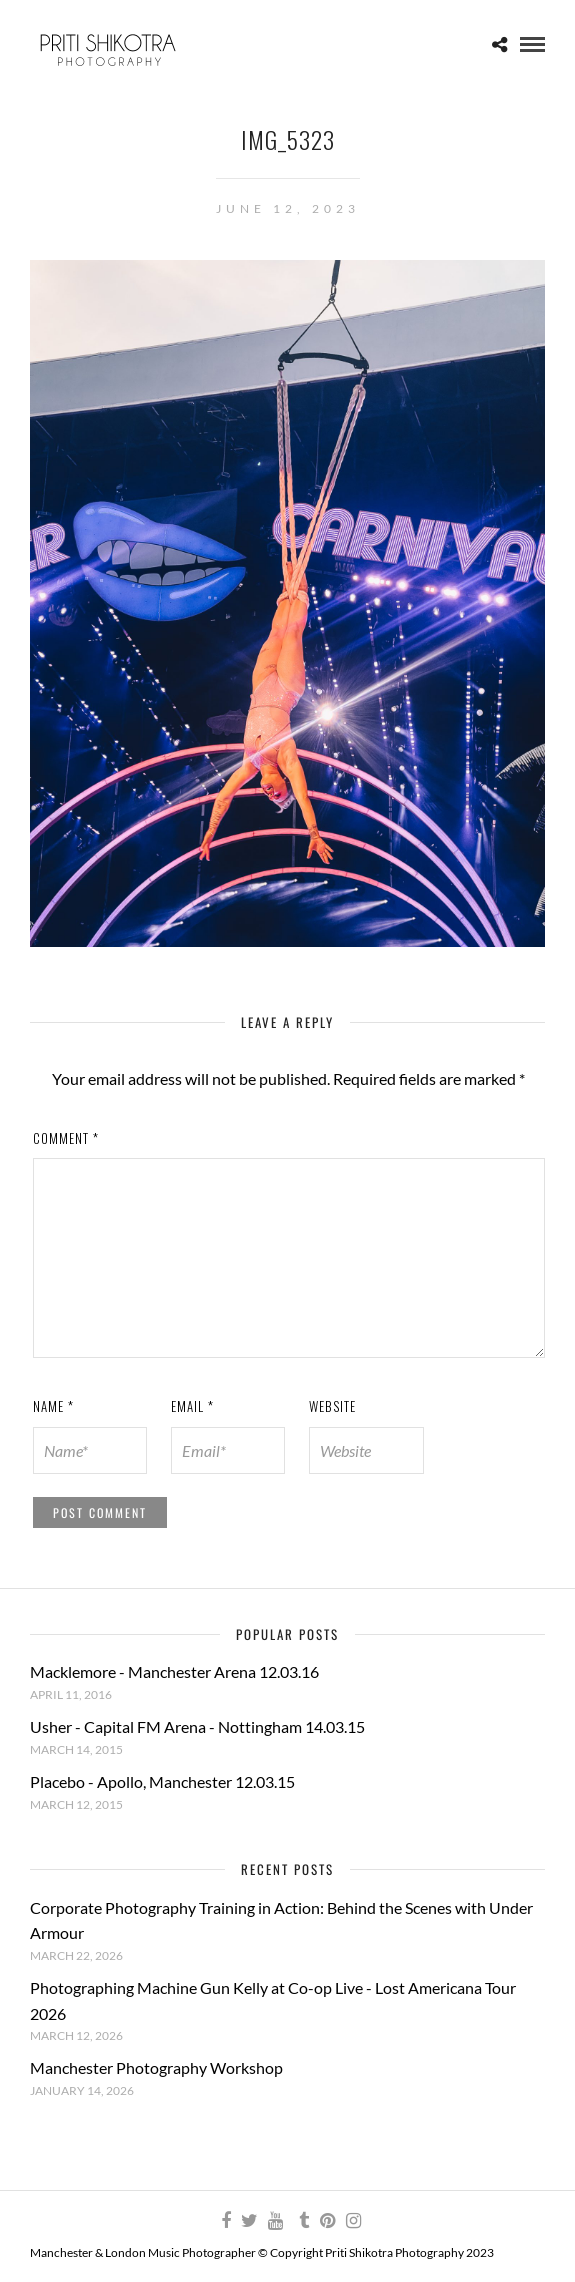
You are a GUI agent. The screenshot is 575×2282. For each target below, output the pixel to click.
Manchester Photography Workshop (156, 2067)
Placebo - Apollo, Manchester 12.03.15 (162, 1781)
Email (192, 1406)
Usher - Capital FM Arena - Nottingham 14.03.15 (197, 1726)
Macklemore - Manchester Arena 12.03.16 (174, 1671)
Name (53, 1406)
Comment (66, 1138)
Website (332, 1406)
